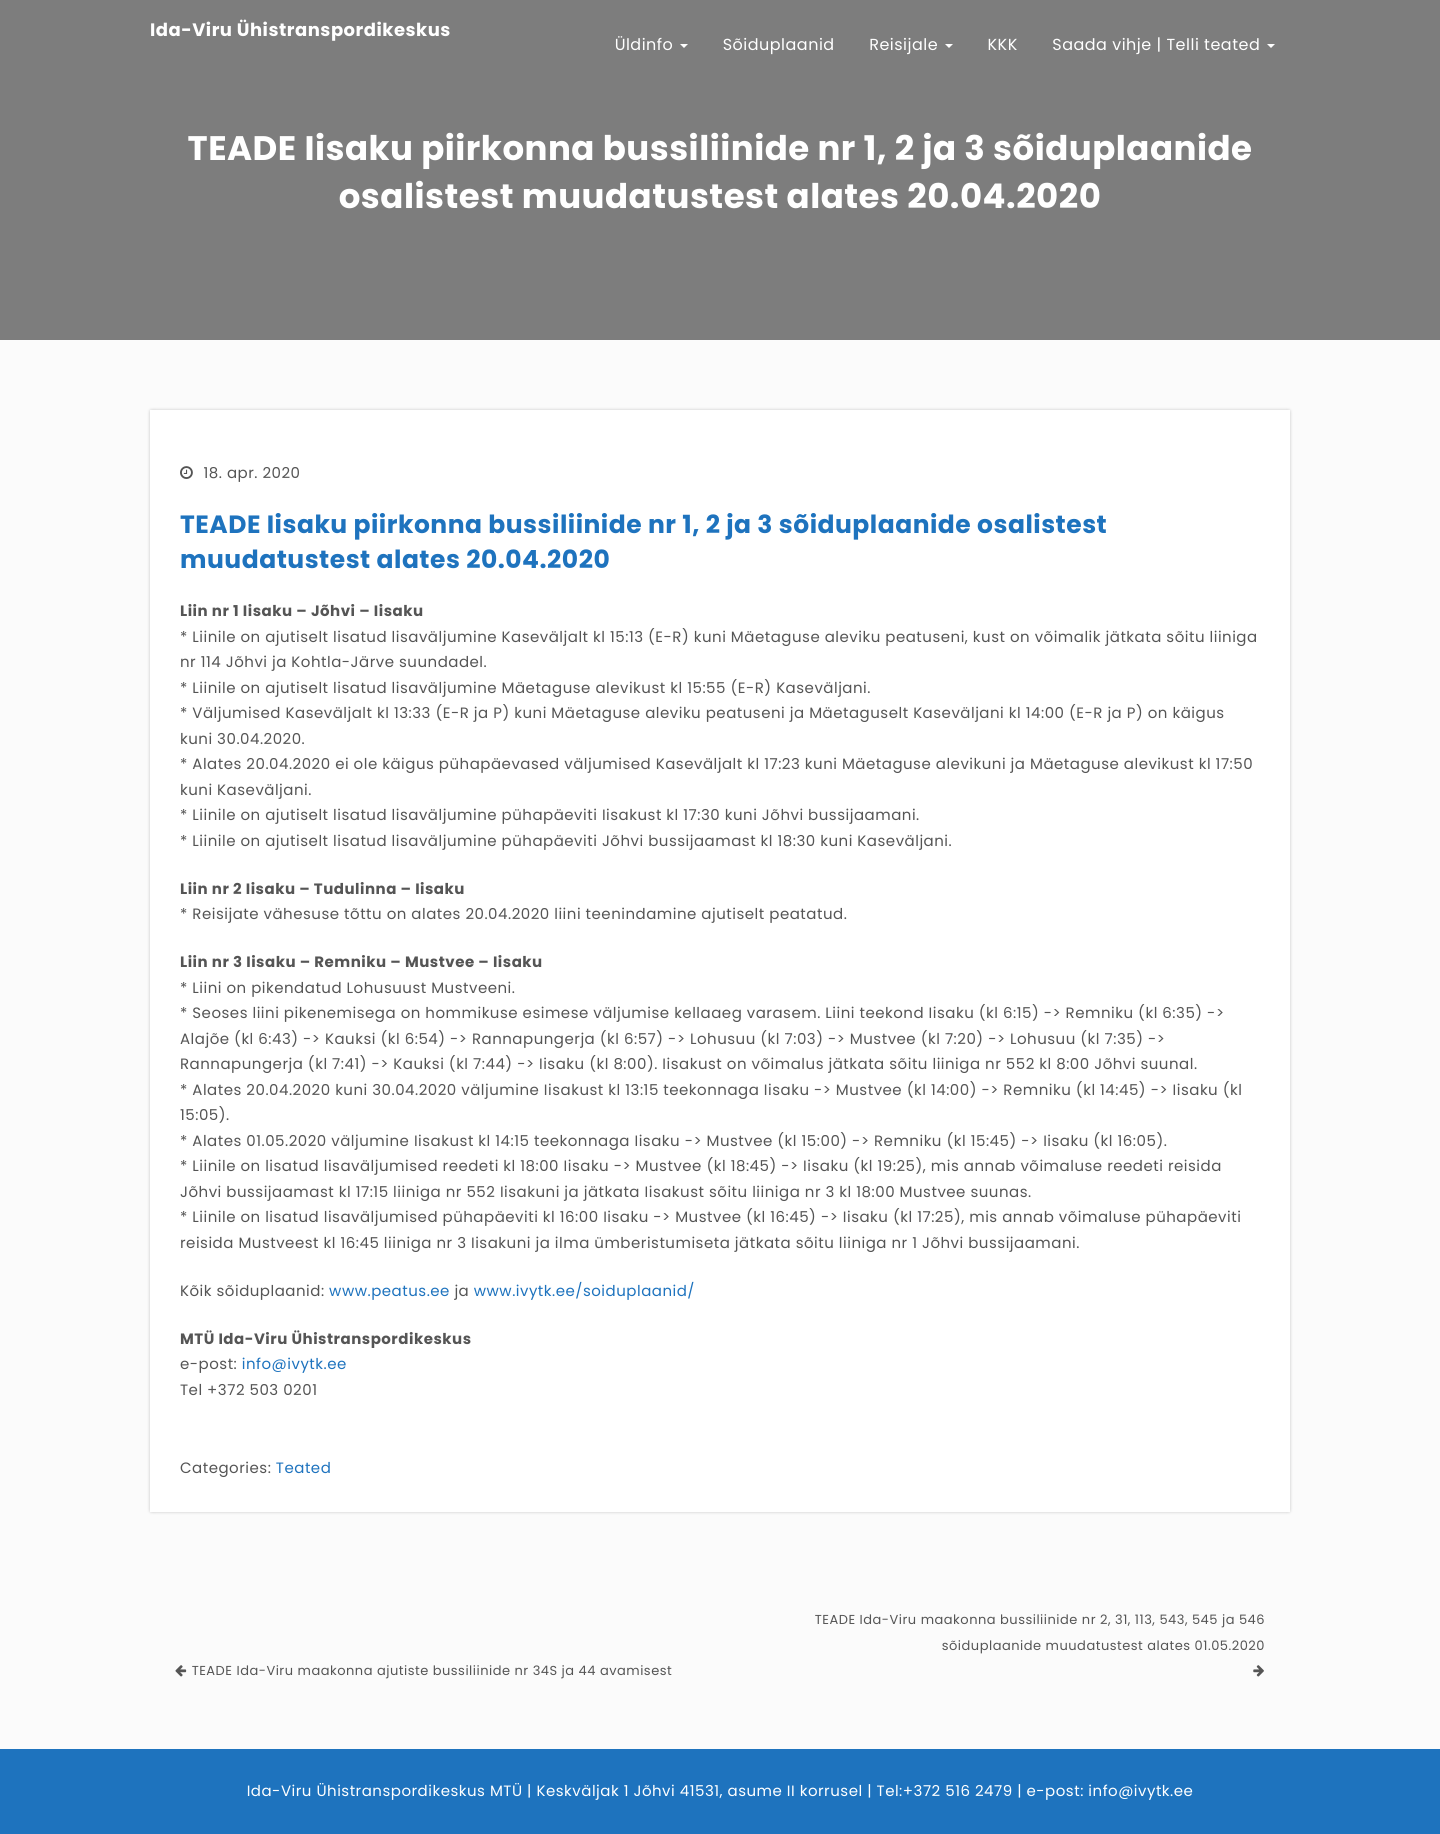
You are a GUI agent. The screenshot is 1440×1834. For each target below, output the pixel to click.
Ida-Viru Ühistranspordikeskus (300, 31)
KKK (1003, 44)
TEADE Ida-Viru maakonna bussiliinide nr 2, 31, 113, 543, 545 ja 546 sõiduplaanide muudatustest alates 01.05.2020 (1040, 1632)
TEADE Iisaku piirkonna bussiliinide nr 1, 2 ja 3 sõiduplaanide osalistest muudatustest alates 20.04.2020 (643, 542)
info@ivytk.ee (294, 1364)
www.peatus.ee (389, 1291)
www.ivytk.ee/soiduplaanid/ (584, 1291)
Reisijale (911, 44)
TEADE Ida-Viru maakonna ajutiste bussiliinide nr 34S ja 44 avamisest (432, 1670)
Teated (303, 1468)
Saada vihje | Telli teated (1163, 44)
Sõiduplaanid (779, 44)
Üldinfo (652, 44)
